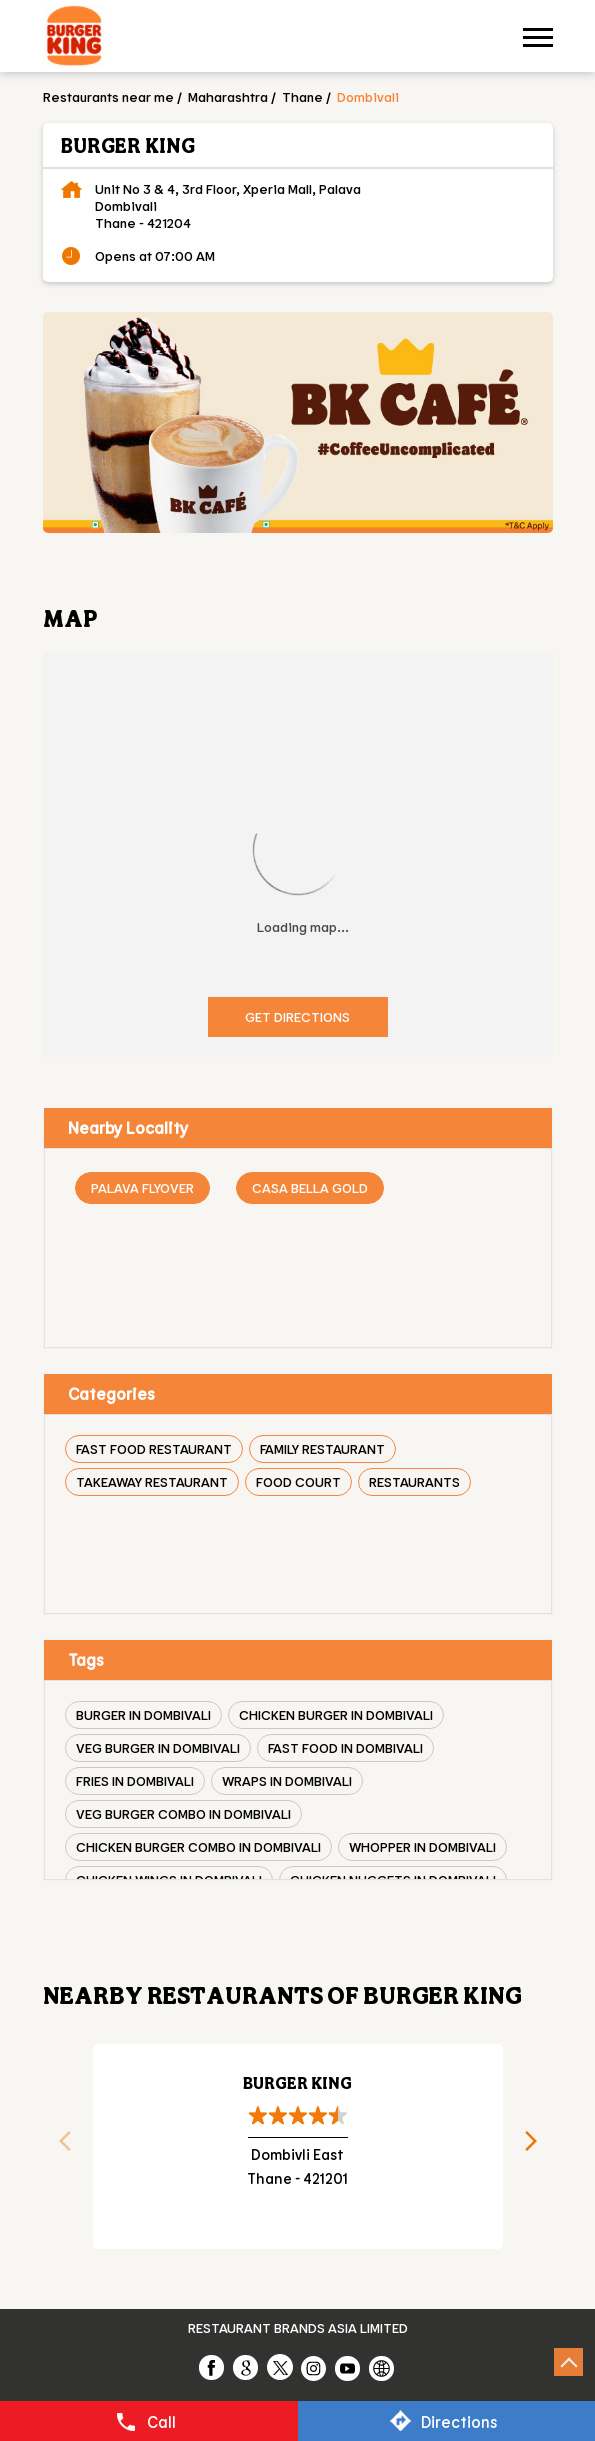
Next (538, 2147)
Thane (302, 96)
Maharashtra (228, 96)
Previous (58, 2147)
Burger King (297, 2082)
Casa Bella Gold (310, 1187)
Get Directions (297, 1016)
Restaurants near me (108, 96)
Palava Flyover (142, 1187)
